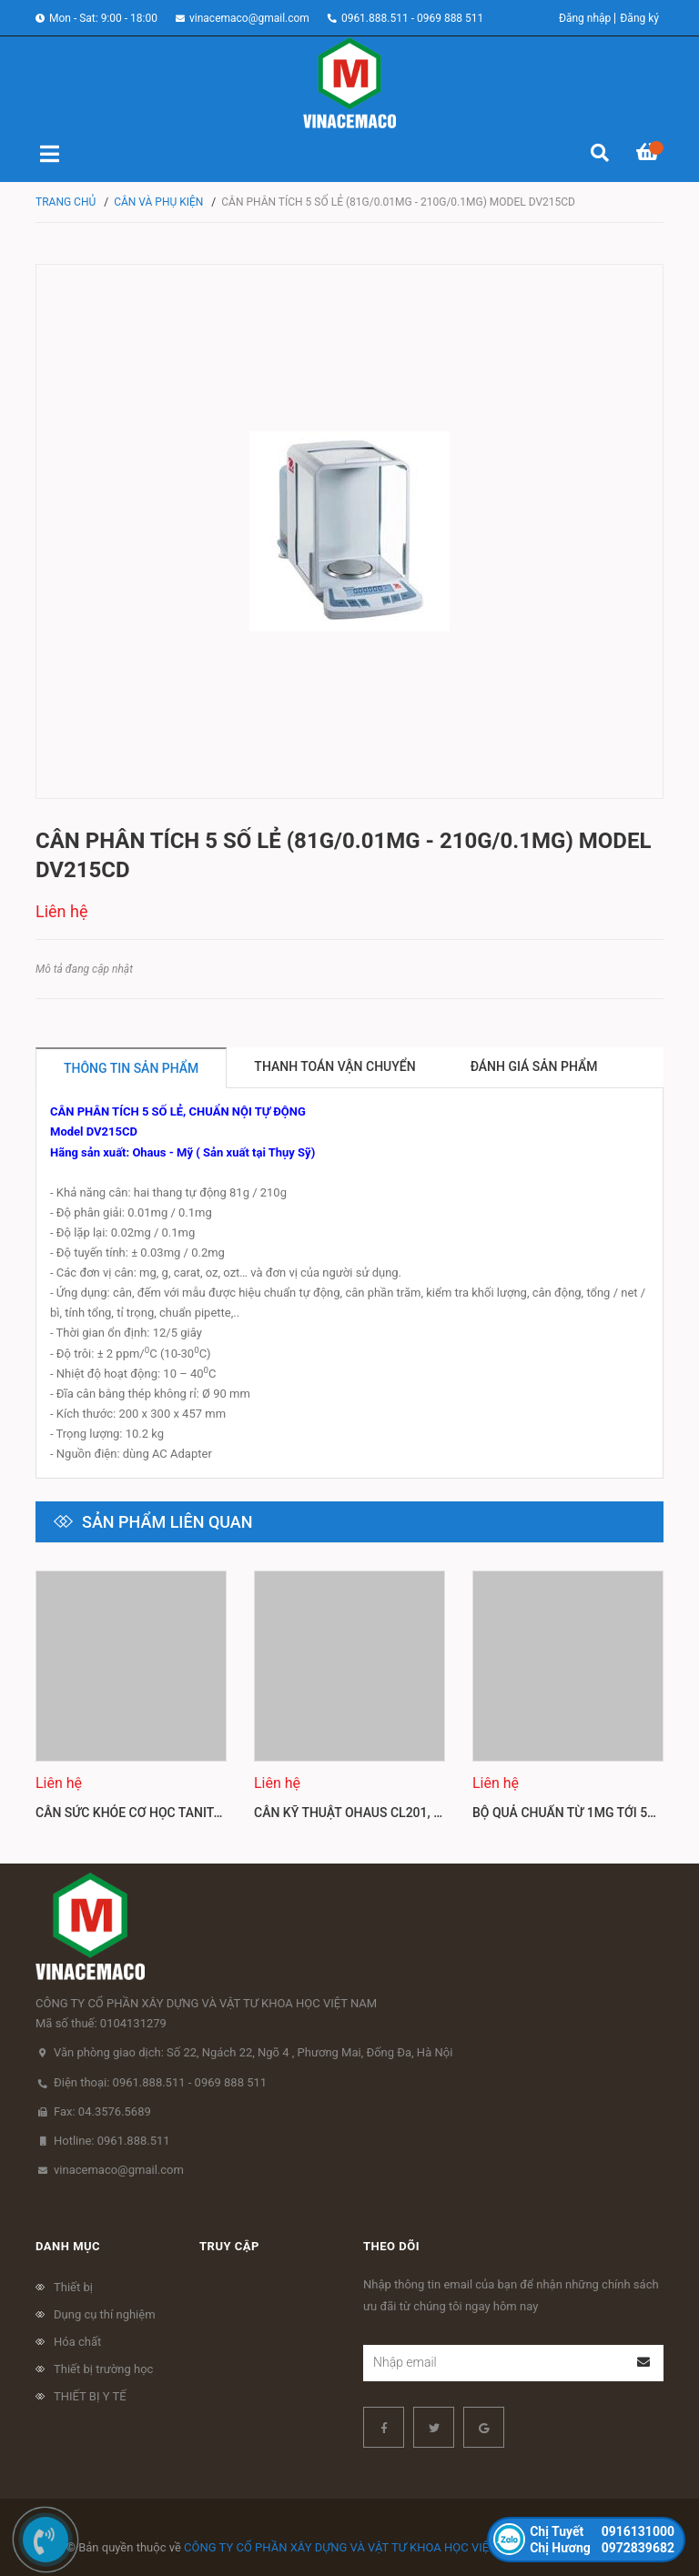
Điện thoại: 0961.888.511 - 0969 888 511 (160, 2082)
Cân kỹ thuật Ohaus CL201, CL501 (362, 1812)
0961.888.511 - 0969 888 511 (412, 18)
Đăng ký (639, 18)
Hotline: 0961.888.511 (112, 2140)
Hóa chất (77, 2342)
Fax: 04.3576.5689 (102, 2111)
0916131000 (602, 2531)
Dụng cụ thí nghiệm (105, 2314)
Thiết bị (73, 2287)
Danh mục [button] (67, 2246)
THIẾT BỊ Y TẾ (90, 2396)
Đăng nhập (585, 18)
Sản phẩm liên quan (167, 1521)
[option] (131, 1703)
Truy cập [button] (229, 2246)
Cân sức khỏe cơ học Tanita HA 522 (151, 1812)
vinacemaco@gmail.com (249, 18)
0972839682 (602, 2548)
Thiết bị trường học (103, 2369)
